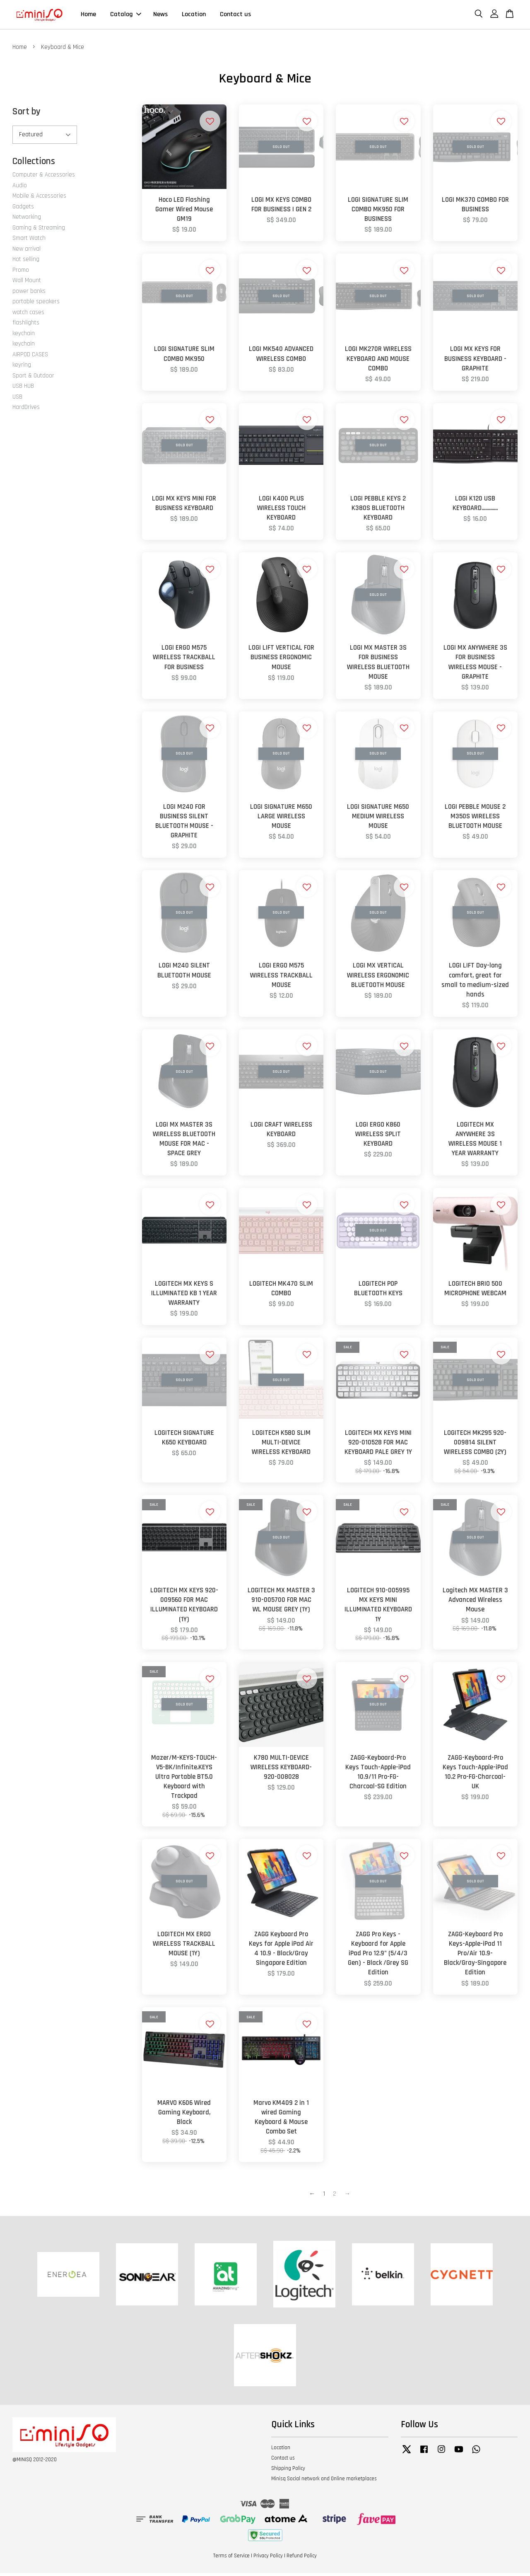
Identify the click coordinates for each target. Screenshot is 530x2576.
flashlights (25, 325)
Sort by (26, 115)
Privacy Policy (268, 2558)
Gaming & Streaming (38, 231)
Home (88, 16)
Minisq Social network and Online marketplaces (324, 2481)
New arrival (26, 252)
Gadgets (23, 209)
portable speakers (36, 304)
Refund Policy (302, 2558)
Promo (20, 273)
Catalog (125, 16)
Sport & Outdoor (33, 378)
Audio (19, 188)
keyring (21, 368)
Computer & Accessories (43, 177)
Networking (26, 220)
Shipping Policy (288, 2471)
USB (17, 400)
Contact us (235, 16)
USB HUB (23, 389)
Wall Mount (26, 283)
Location (194, 16)
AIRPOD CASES (30, 357)
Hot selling (25, 262)
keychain (23, 336)
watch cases (28, 315)
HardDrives (26, 410)
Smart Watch (29, 241)
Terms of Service (231, 2558)
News (160, 16)
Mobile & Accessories (39, 199)
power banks (29, 294)
